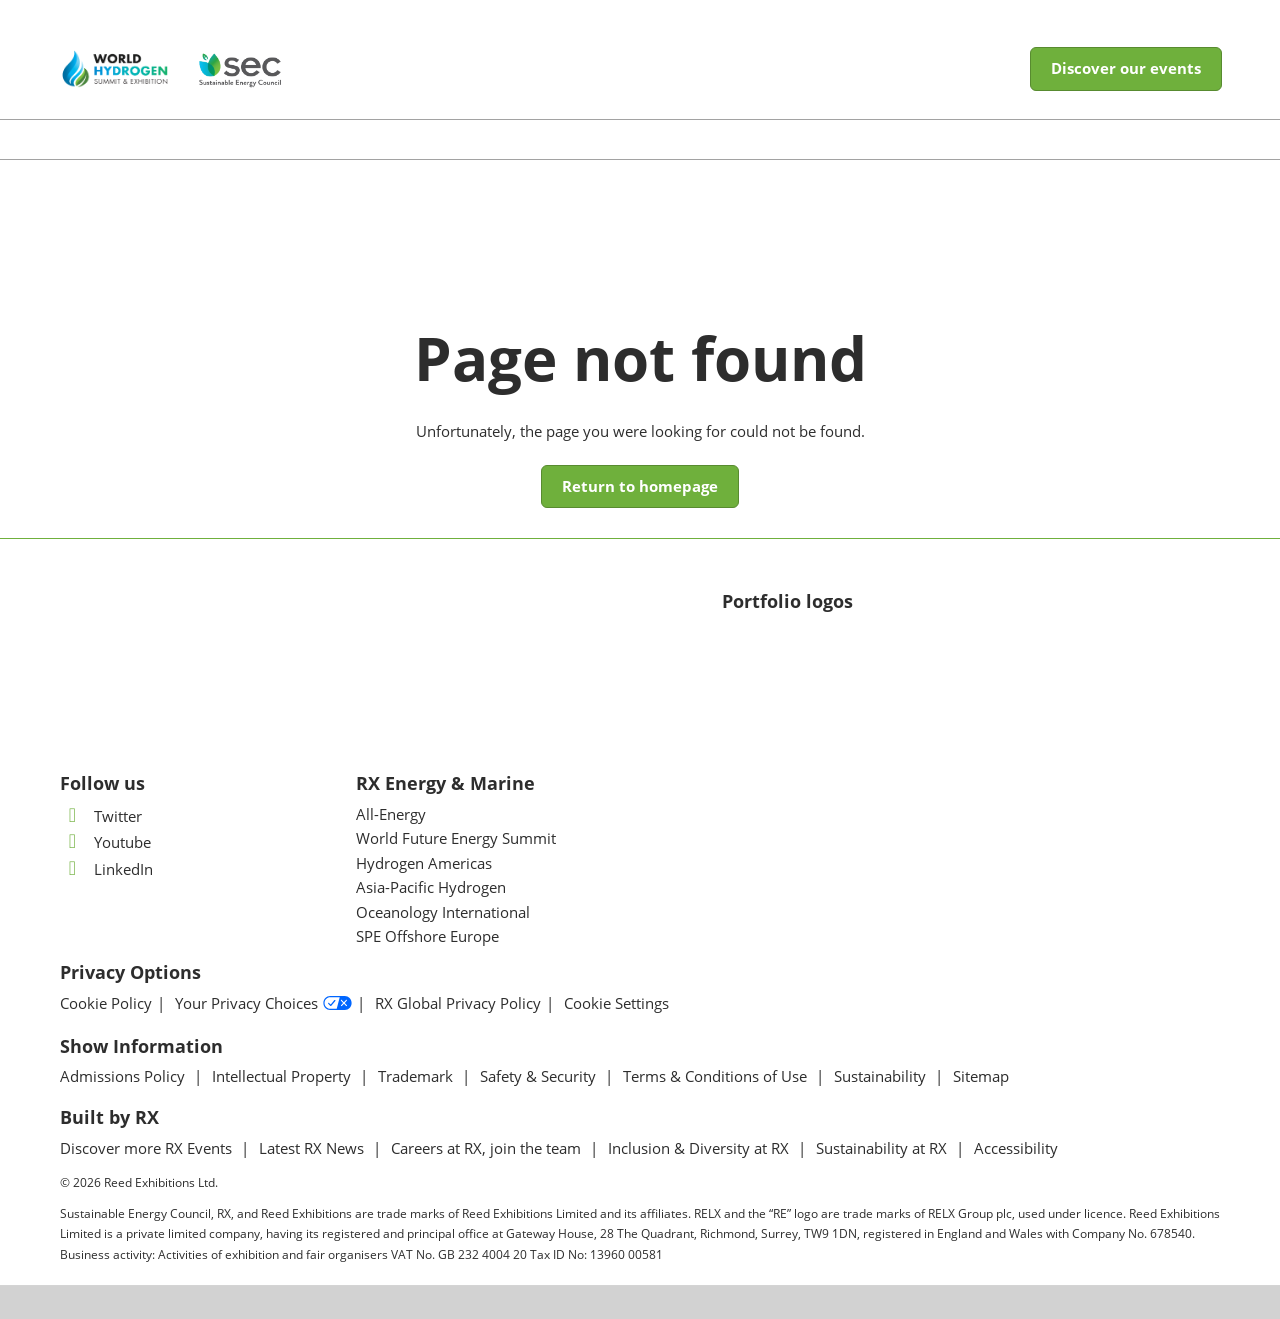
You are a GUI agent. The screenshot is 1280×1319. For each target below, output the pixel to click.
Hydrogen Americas (424, 863)
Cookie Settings (616, 1003)
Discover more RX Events (148, 1148)
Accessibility (1016, 1148)
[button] (1126, 69)
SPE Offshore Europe (427, 936)
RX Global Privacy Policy (458, 1003)
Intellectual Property (283, 1076)
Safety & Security (540, 1076)
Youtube (105, 842)
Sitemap (981, 1076)
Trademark (417, 1076)
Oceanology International (443, 912)
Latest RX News (313, 1148)
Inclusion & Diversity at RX (700, 1148)
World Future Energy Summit (456, 838)
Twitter (101, 816)
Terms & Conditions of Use (717, 1076)
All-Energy (391, 814)
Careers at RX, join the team (488, 1148)
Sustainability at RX (883, 1148)
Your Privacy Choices (263, 1004)
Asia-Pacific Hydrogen (431, 887)
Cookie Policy (106, 1003)
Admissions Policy (124, 1076)
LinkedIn (106, 869)
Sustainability (882, 1076)
